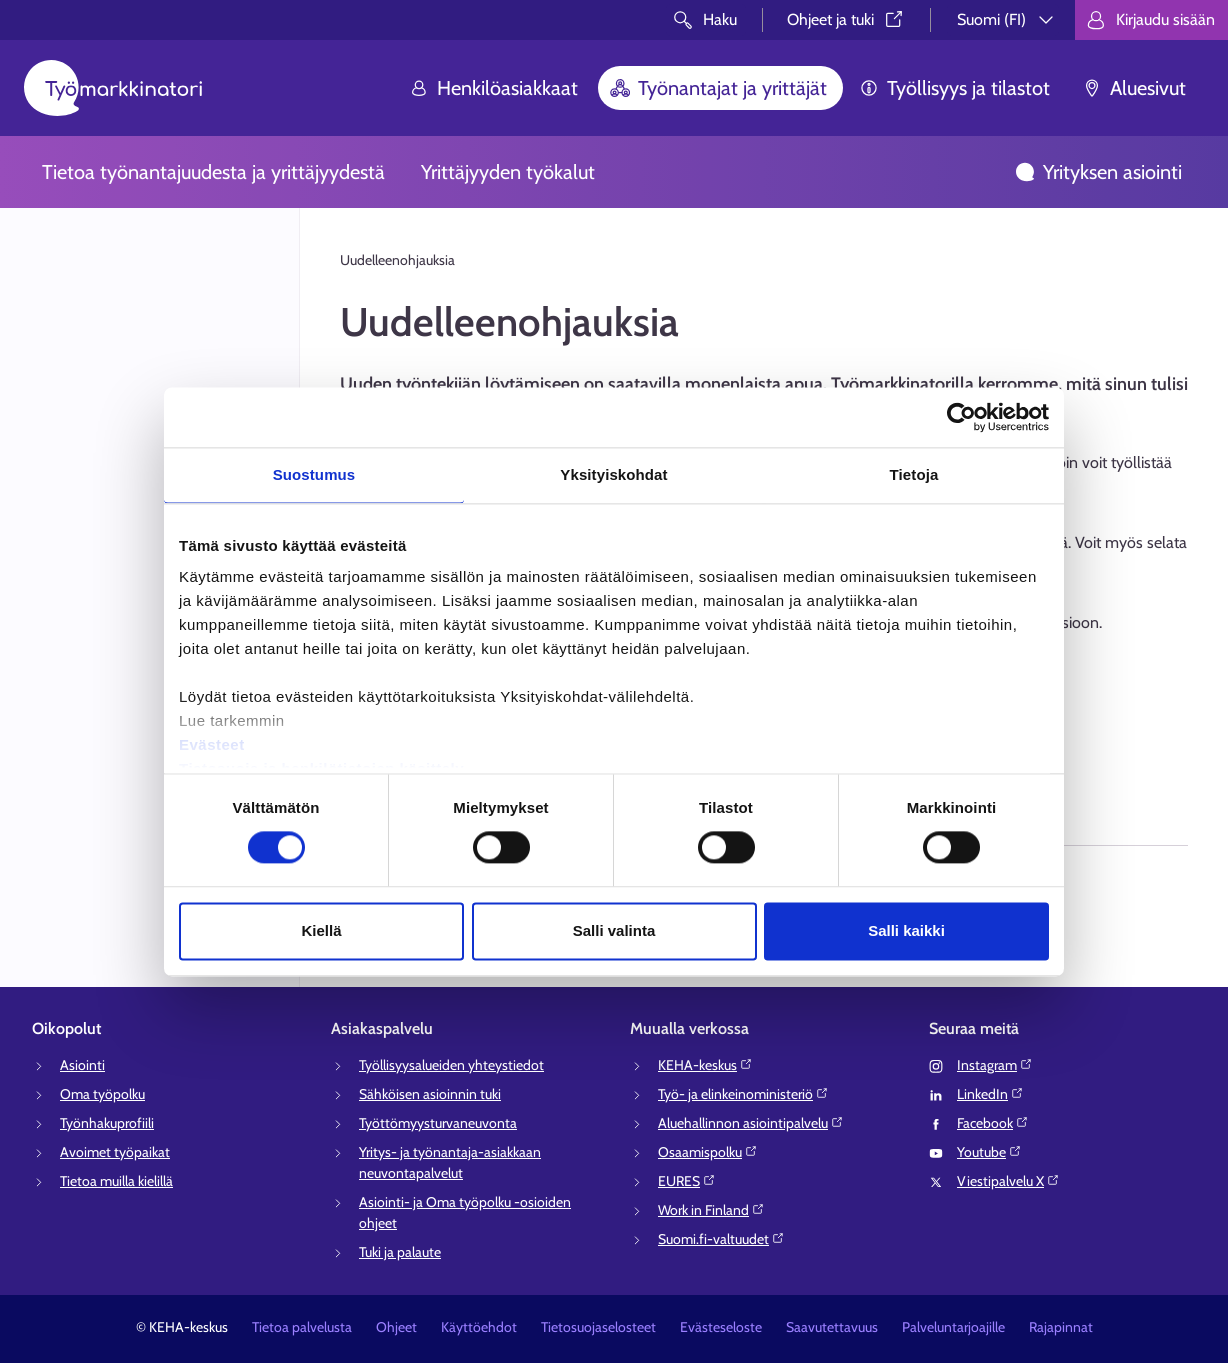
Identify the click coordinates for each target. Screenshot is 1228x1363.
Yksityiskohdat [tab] (613, 474)
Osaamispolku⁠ (708, 1152)
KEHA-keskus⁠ (705, 1065)
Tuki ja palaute (400, 1252)
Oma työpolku (102, 1094)
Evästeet (212, 744)
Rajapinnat (1061, 1327)
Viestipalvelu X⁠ (1008, 1181)
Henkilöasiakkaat (493, 88)
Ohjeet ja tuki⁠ (846, 19)
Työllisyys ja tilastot (954, 88)
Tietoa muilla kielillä (116, 1181)
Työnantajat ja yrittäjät (718, 88)
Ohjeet (396, 1327)
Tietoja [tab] (914, 474)
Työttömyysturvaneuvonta (438, 1123)
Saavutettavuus (832, 1327)
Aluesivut (1134, 88)
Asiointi (82, 1065)
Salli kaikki (906, 930)
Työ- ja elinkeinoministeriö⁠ (743, 1094)
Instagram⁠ (995, 1065)
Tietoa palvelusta (302, 1327)
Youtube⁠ (989, 1152)
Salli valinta (614, 930)
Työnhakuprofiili (107, 1123)
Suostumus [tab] (314, 474)
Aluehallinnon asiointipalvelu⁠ (751, 1123)
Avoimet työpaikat (115, 1152)
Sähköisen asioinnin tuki (430, 1094)
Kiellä (321, 930)
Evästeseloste (721, 1327)
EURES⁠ (687, 1181)
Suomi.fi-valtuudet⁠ (721, 1239)
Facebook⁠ (993, 1123)
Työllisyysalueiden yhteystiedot (451, 1065)
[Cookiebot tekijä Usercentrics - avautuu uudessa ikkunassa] (961, 417)
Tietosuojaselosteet (598, 1327)
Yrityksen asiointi (1098, 172)
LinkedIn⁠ (990, 1094)
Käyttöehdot (479, 1327)
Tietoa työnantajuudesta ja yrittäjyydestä (213, 172)
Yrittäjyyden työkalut (508, 172)
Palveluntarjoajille (953, 1327)
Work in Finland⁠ (711, 1210)
